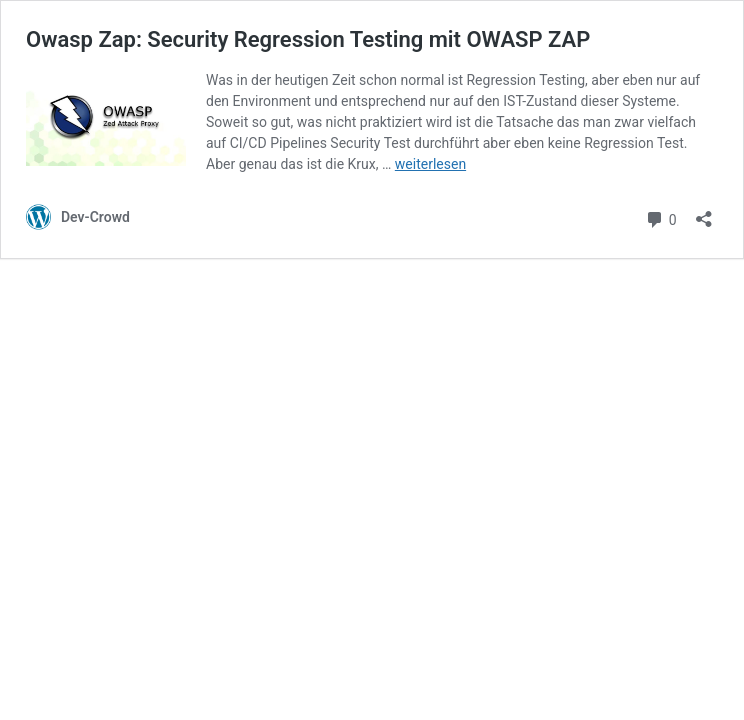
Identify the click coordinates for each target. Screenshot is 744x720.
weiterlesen (430, 164)
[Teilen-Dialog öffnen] (704, 212)
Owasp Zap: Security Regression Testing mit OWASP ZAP (308, 39)
